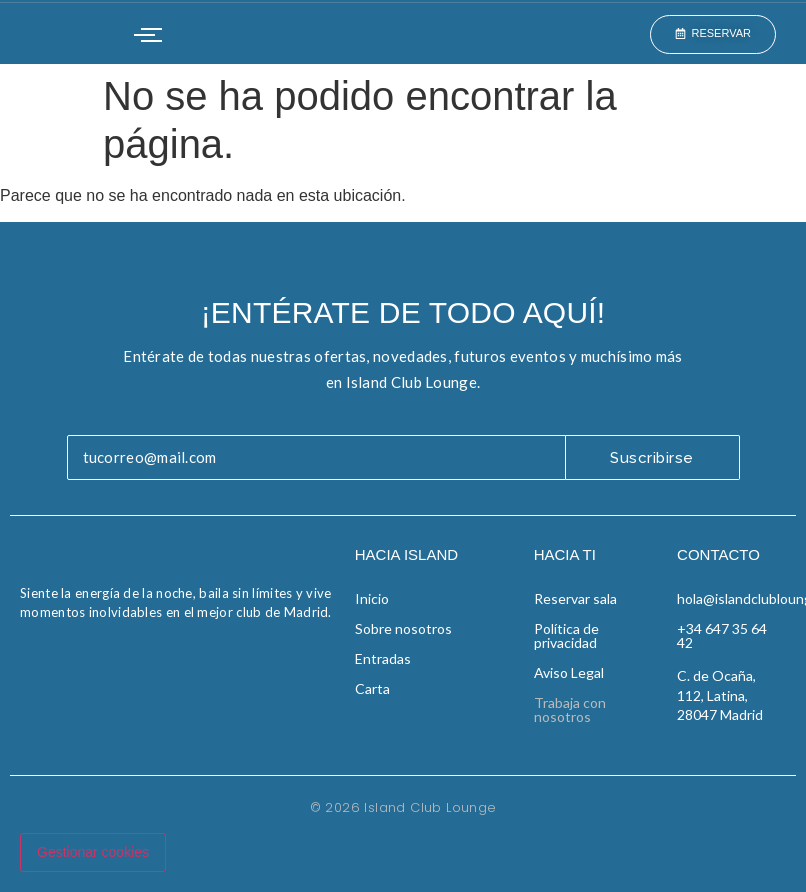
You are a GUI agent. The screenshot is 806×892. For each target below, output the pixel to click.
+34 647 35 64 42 (722, 635)
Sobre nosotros (403, 628)
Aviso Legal (569, 672)
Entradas (383, 658)
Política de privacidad (566, 635)
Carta (372, 688)
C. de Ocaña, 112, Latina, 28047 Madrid (720, 695)
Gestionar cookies (93, 852)
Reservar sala (575, 598)
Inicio (372, 598)
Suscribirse (652, 458)
